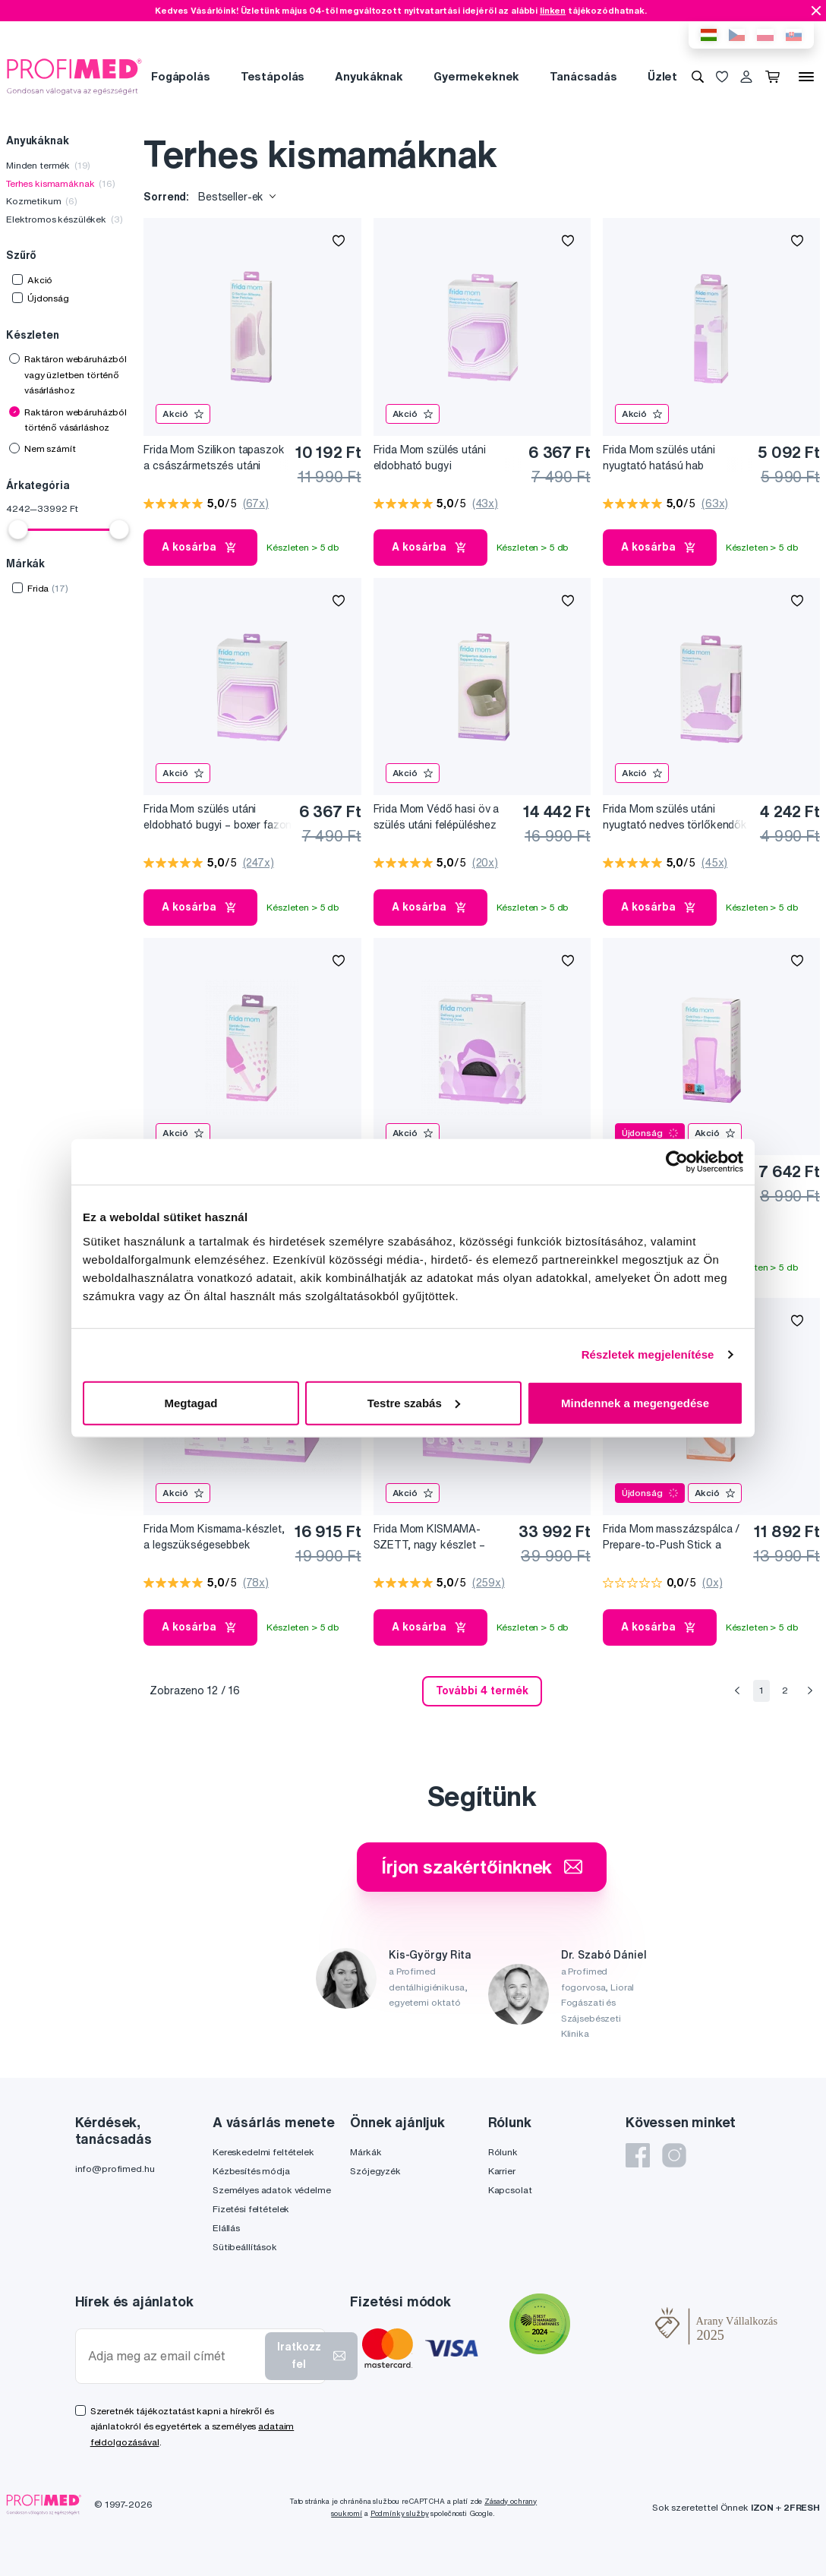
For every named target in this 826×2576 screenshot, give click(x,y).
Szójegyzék (375, 2171)
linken (553, 10)
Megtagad (190, 1402)
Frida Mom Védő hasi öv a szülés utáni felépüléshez (437, 816)
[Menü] (806, 77)
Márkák (365, 2152)
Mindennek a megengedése (635, 1402)
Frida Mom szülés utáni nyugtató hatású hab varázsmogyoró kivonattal (666, 458)
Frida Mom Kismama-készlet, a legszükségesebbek (213, 1536)
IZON (762, 2507)
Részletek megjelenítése (648, 1354)
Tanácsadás (583, 76)
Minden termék (48, 165)
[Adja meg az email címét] (173, 2356)
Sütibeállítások (245, 2247)
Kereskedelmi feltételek (263, 2152)
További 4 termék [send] (482, 1690)
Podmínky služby (399, 2513)
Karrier (501, 2171)
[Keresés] (698, 77)
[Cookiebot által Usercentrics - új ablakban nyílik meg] (676, 1162)
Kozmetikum (41, 201)
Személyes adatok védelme (272, 2190)
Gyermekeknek (476, 76)
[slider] (18, 529)
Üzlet (662, 76)
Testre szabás (413, 1402)
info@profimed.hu (115, 2169)
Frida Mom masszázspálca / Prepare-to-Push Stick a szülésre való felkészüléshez (673, 1537)
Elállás (226, 2228)
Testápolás (273, 76)
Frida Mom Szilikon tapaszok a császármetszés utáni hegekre (213, 458)
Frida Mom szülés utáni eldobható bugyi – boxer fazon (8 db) (217, 817)
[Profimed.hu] (74, 76)
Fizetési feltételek (251, 2209)
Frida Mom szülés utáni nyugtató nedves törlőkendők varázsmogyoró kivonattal (675, 817)
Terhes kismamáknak (60, 183)
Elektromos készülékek (64, 219)
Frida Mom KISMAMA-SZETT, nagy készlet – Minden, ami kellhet (429, 1537)
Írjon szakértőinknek (481, 1867)
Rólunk (503, 2152)
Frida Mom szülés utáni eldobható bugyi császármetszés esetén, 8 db (446, 458)
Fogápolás (180, 76)
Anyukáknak (369, 76)
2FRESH (801, 2507)
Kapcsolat (510, 2190)
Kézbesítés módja (251, 2171)
